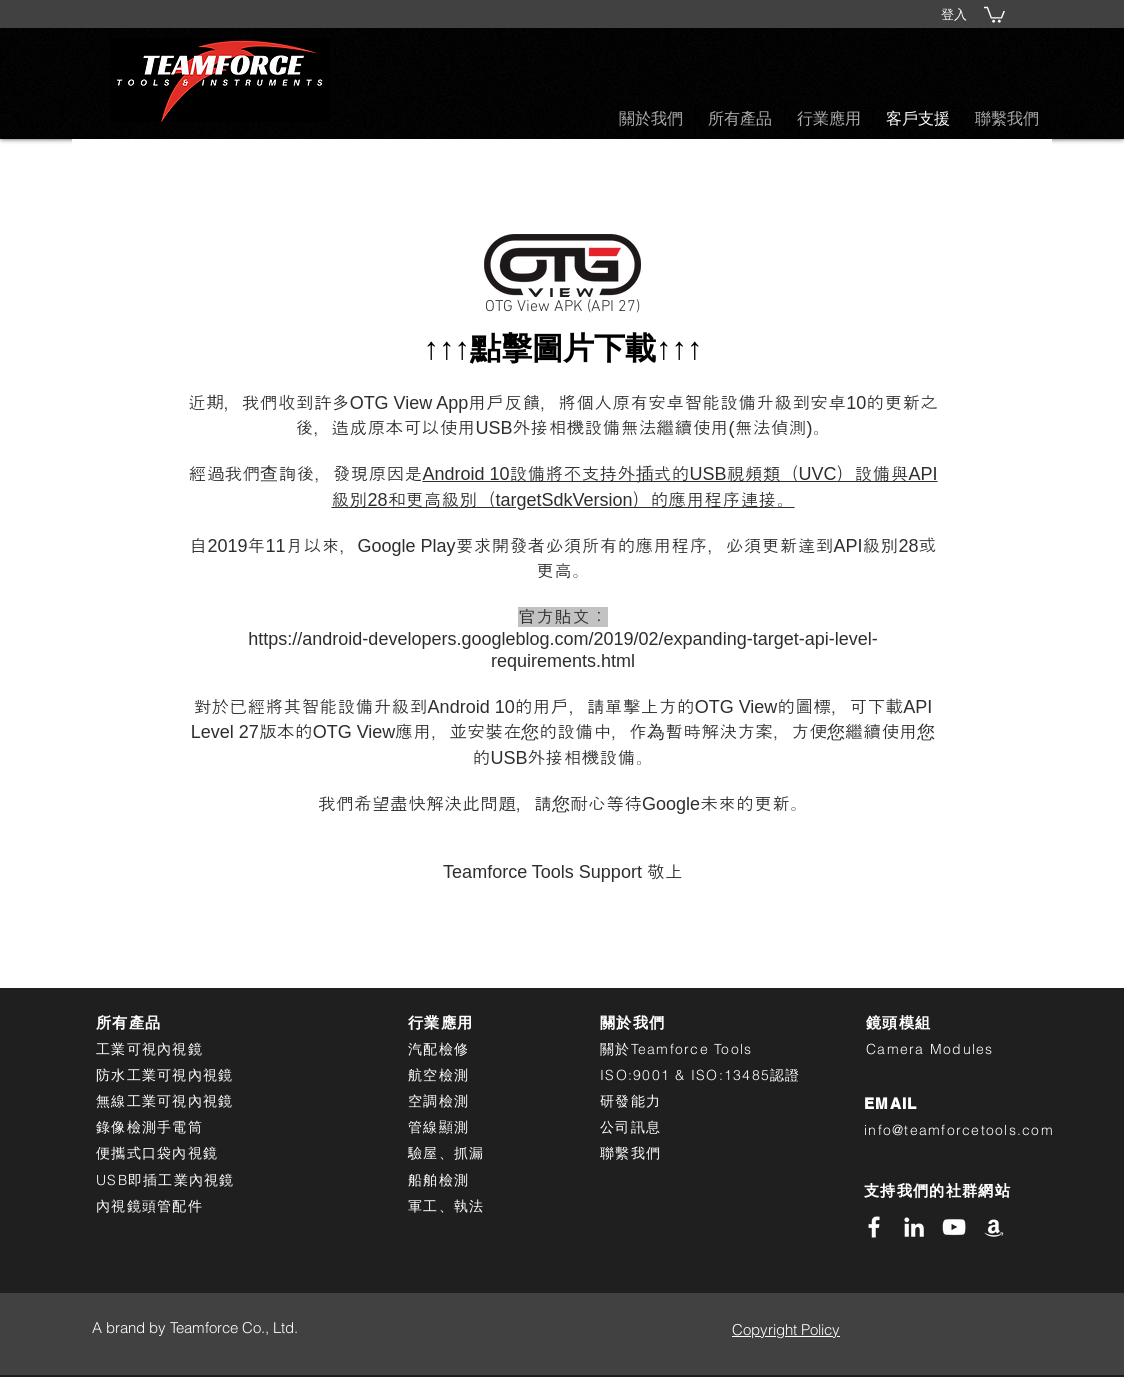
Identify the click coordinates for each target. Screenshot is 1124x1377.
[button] (994, 14)
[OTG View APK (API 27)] (562, 279)
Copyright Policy (786, 1329)
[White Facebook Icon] (874, 1227)
